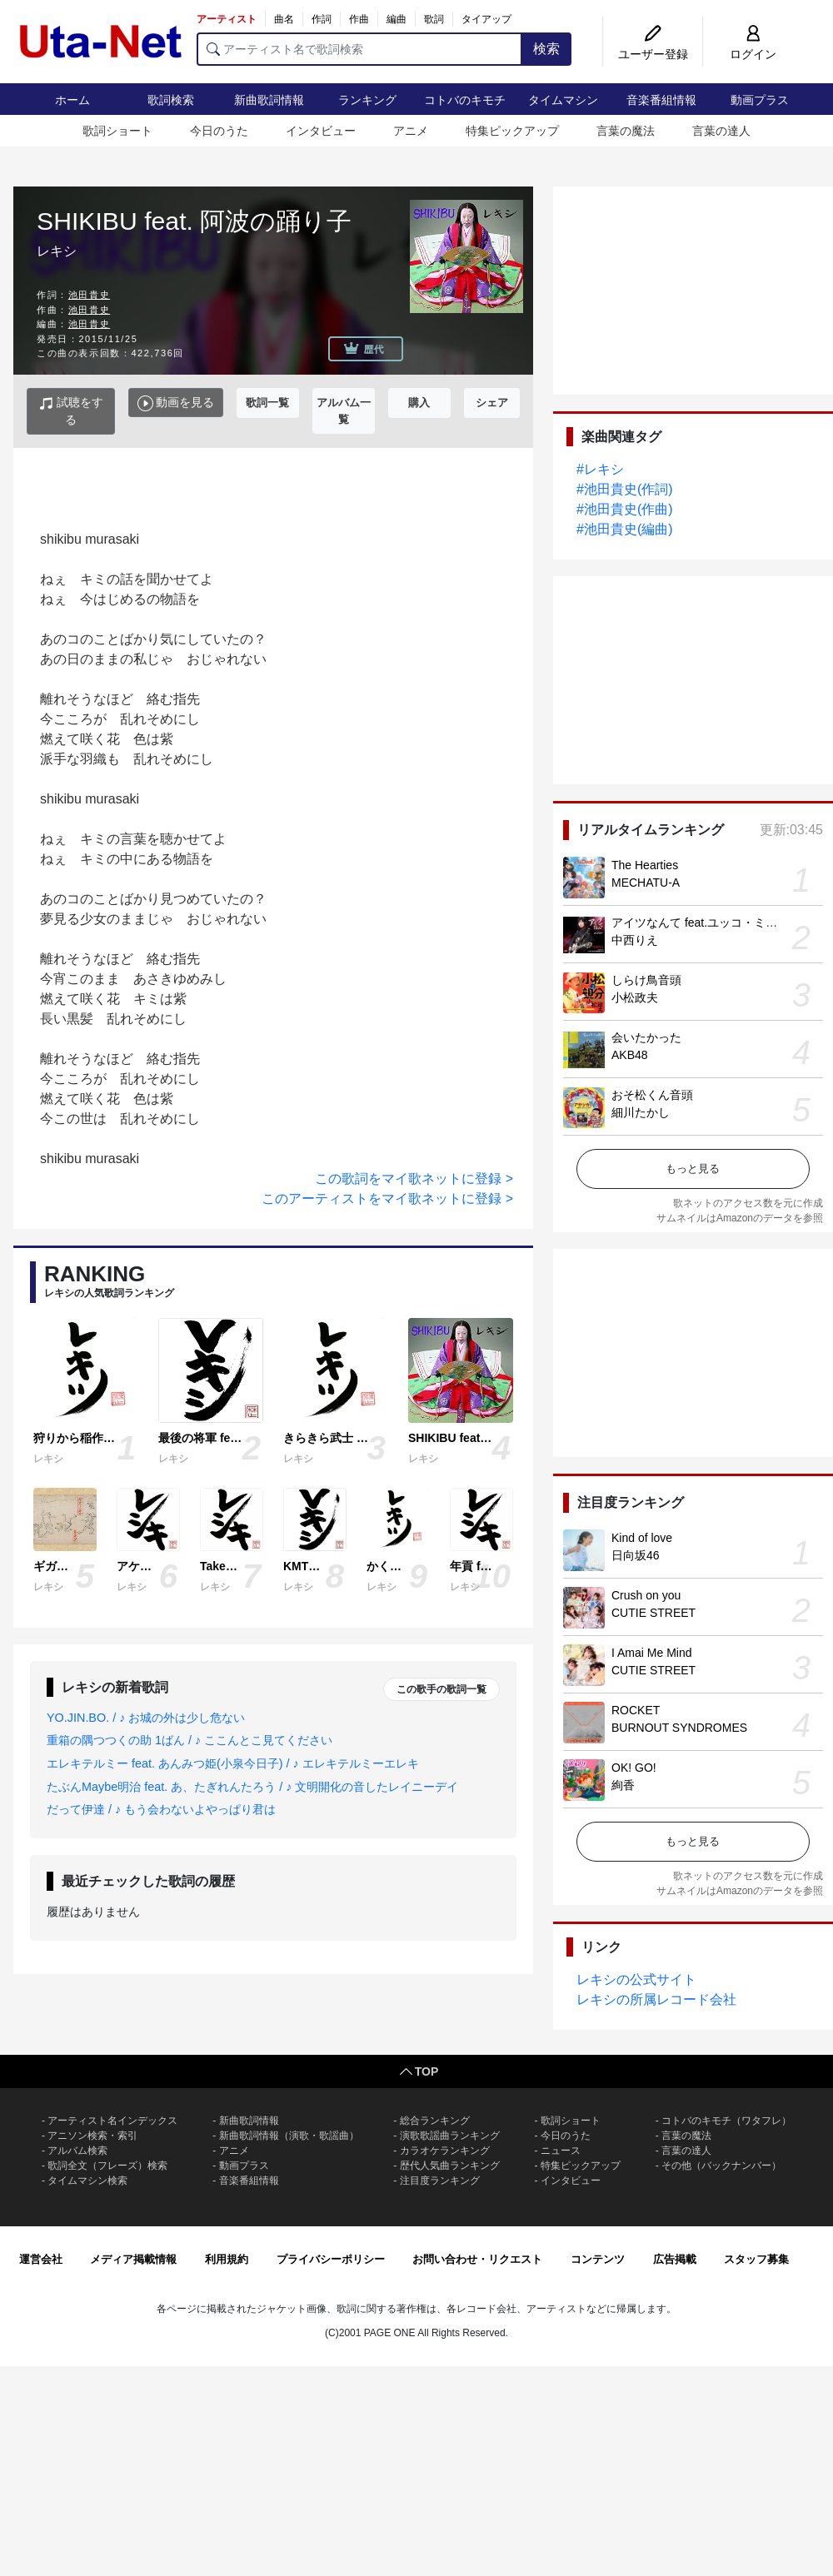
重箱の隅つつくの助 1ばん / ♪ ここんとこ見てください (189, 1740)
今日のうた (219, 130)
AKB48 (629, 1055)
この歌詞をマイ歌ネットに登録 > (414, 1178)
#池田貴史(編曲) (624, 529)
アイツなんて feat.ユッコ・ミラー (700, 922)
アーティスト (227, 19)
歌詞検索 (170, 100)
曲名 (284, 19)
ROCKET (635, 1710)
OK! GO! (633, 1767)
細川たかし (640, 1112)
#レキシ (600, 469)
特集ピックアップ (512, 130)
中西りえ (634, 940)
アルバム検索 (77, 2150)
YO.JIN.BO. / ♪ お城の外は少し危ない (146, 1717)
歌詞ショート (117, 130)
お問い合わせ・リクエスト (477, 2259)
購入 (419, 402)
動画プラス (760, 100)
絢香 (623, 1785)
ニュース (561, 2150)
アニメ (410, 130)
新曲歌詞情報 (269, 100)
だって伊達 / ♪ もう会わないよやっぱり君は (161, 1809)
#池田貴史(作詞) (624, 489)
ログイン (753, 54)
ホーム (72, 100)
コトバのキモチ (465, 100)
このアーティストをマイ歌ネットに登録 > (387, 1198)
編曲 (397, 19)
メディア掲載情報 (133, 2259)
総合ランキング (435, 2120)
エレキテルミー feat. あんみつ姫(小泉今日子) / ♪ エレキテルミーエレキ (233, 1763)
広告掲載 (674, 2259)
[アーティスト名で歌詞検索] (359, 49)
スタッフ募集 (756, 2259)
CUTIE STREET (653, 1612)
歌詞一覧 (267, 402)
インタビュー (321, 130)
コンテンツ (598, 2259)
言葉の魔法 (625, 130)
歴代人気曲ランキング (450, 2165)
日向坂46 (635, 1555)
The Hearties (644, 865)
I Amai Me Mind (651, 1652)
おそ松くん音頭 (652, 1095)
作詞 (322, 19)
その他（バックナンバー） (721, 2165)
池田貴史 (89, 295)
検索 (546, 49)
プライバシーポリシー (331, 2259)
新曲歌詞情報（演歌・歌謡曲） (289, 2135)
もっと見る (693, 1168)
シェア (492, 402)
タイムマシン (563, 100)
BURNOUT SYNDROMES (679, 1727)
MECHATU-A (645, 882)
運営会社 (40, 2259)
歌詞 (434, 19)
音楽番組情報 (661, 100)
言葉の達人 (721, 130)
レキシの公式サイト (636, 1979)
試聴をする (71, 410)
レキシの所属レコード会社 (656, 1999)
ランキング (367, 100)
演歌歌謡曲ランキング (450, 2135)
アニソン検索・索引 (92, 2135)
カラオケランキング (445, 2150)
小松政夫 (634, 997)
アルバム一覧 (344, 410)
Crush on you (646, 1595)
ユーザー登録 (653, 54)
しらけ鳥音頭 (646, 980)
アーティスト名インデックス (112, 2120)
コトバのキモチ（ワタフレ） (726, 2120)
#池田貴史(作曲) (624, 509)
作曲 (359, 19)
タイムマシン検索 (87, 2180)
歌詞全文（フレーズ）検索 (107, 2165)
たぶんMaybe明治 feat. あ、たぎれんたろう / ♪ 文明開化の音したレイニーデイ (252, 1786)
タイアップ (486, 19)
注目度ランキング (440, 2180)
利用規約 (226, 2259)
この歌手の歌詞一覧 (441, 1689)
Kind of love (641, 1537)
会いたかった (646, 1037)
